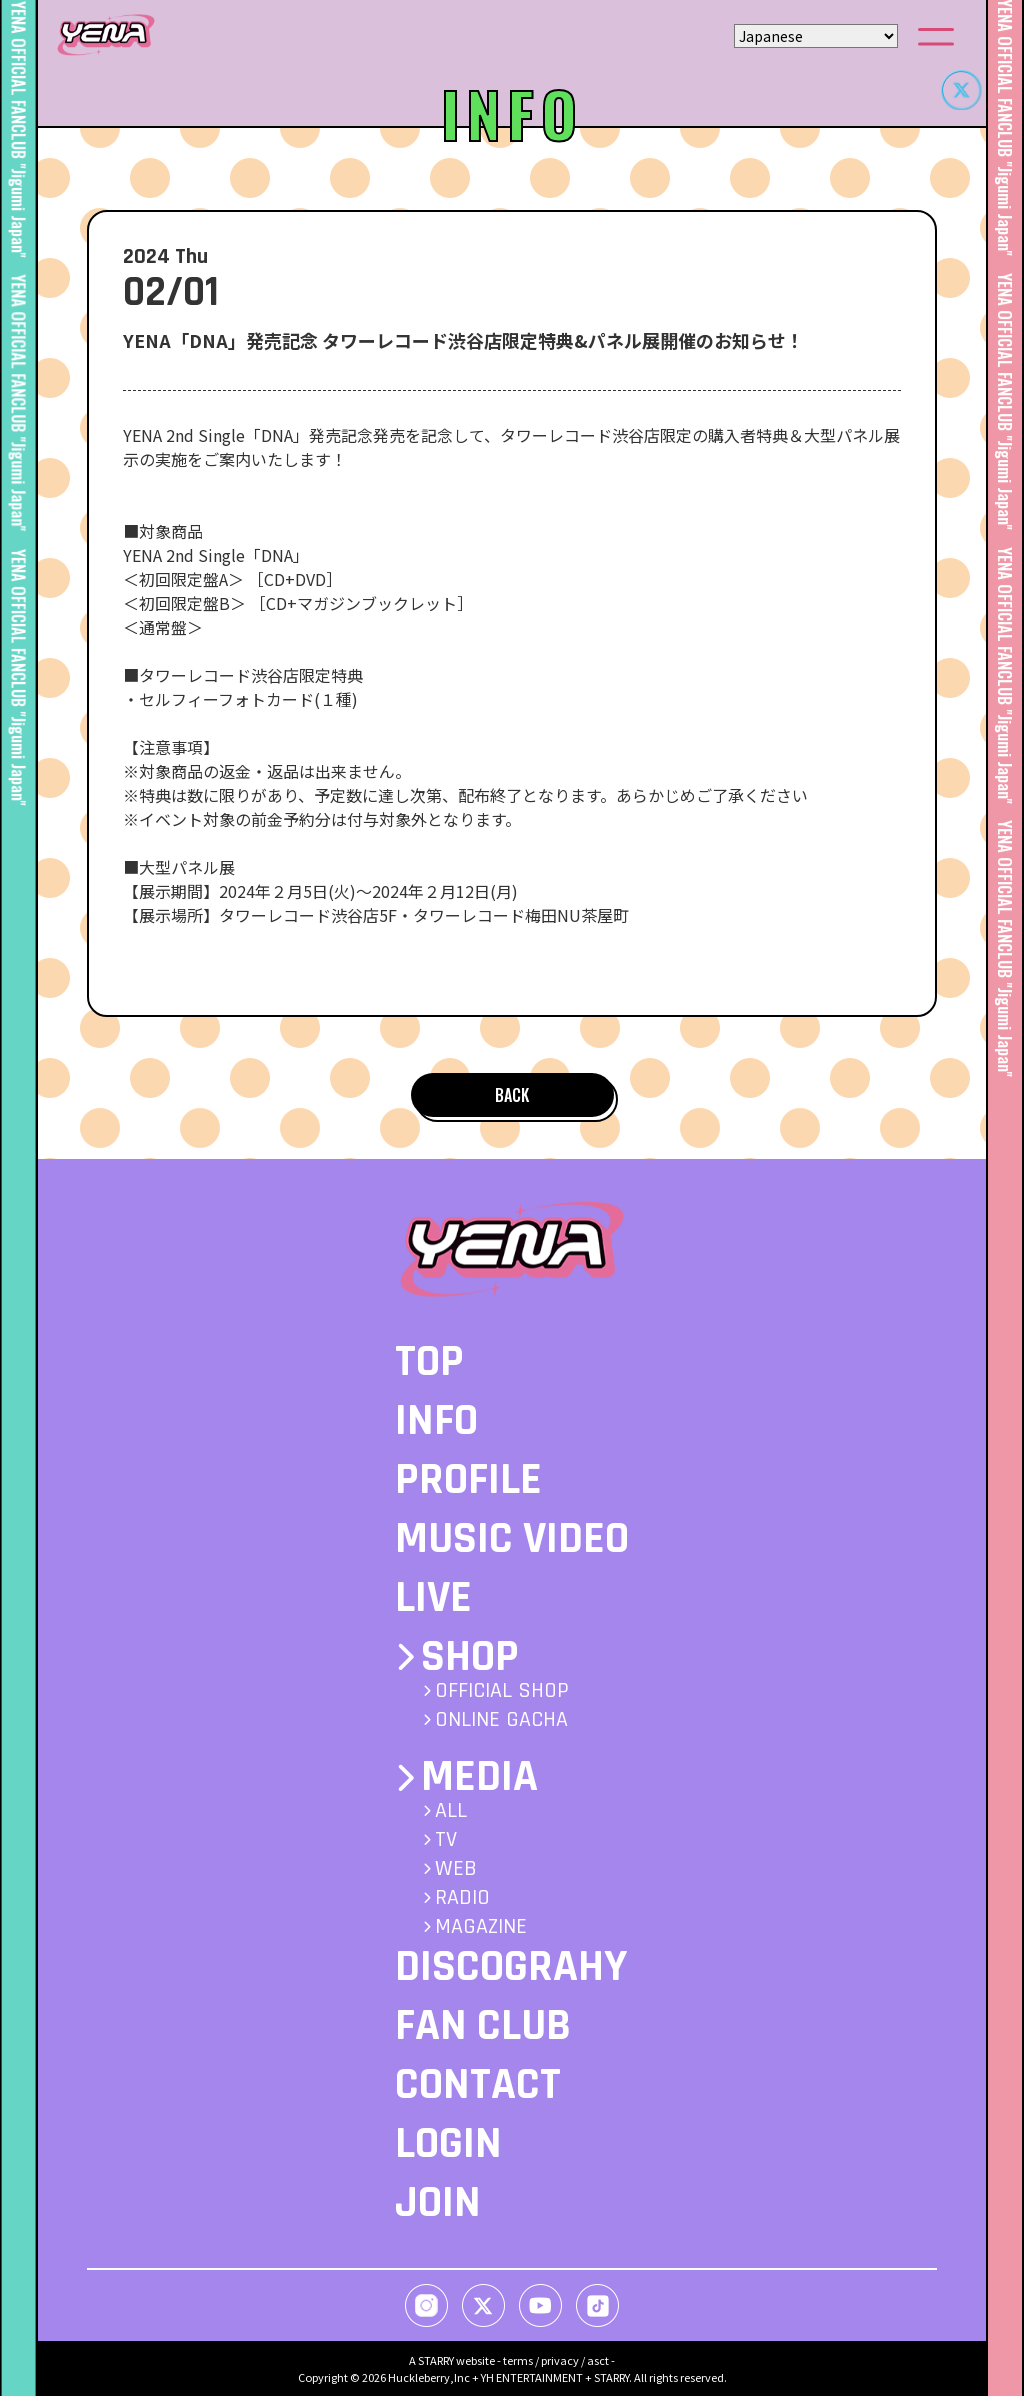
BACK (512, 1095)
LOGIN (448, 2144)
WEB (456, 1869)
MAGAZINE (481, 1927)
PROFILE (468, 1480)
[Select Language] (816, 36)
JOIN (438, 2203)
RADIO (462, 1898)
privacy (560, 2360)
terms (518, 2360)
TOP (429, 1362)
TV (446, 1840)
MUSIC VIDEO (512, 1539)
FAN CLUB (483, 2026)
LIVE (433, 1598)
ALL (451, 1811)
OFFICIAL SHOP (502, 1691)
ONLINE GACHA (501, 1720)
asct (598, 2360)
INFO (436, 1421)
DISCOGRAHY (511, 1967)
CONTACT (478, 2085)
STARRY (436, 2360)
